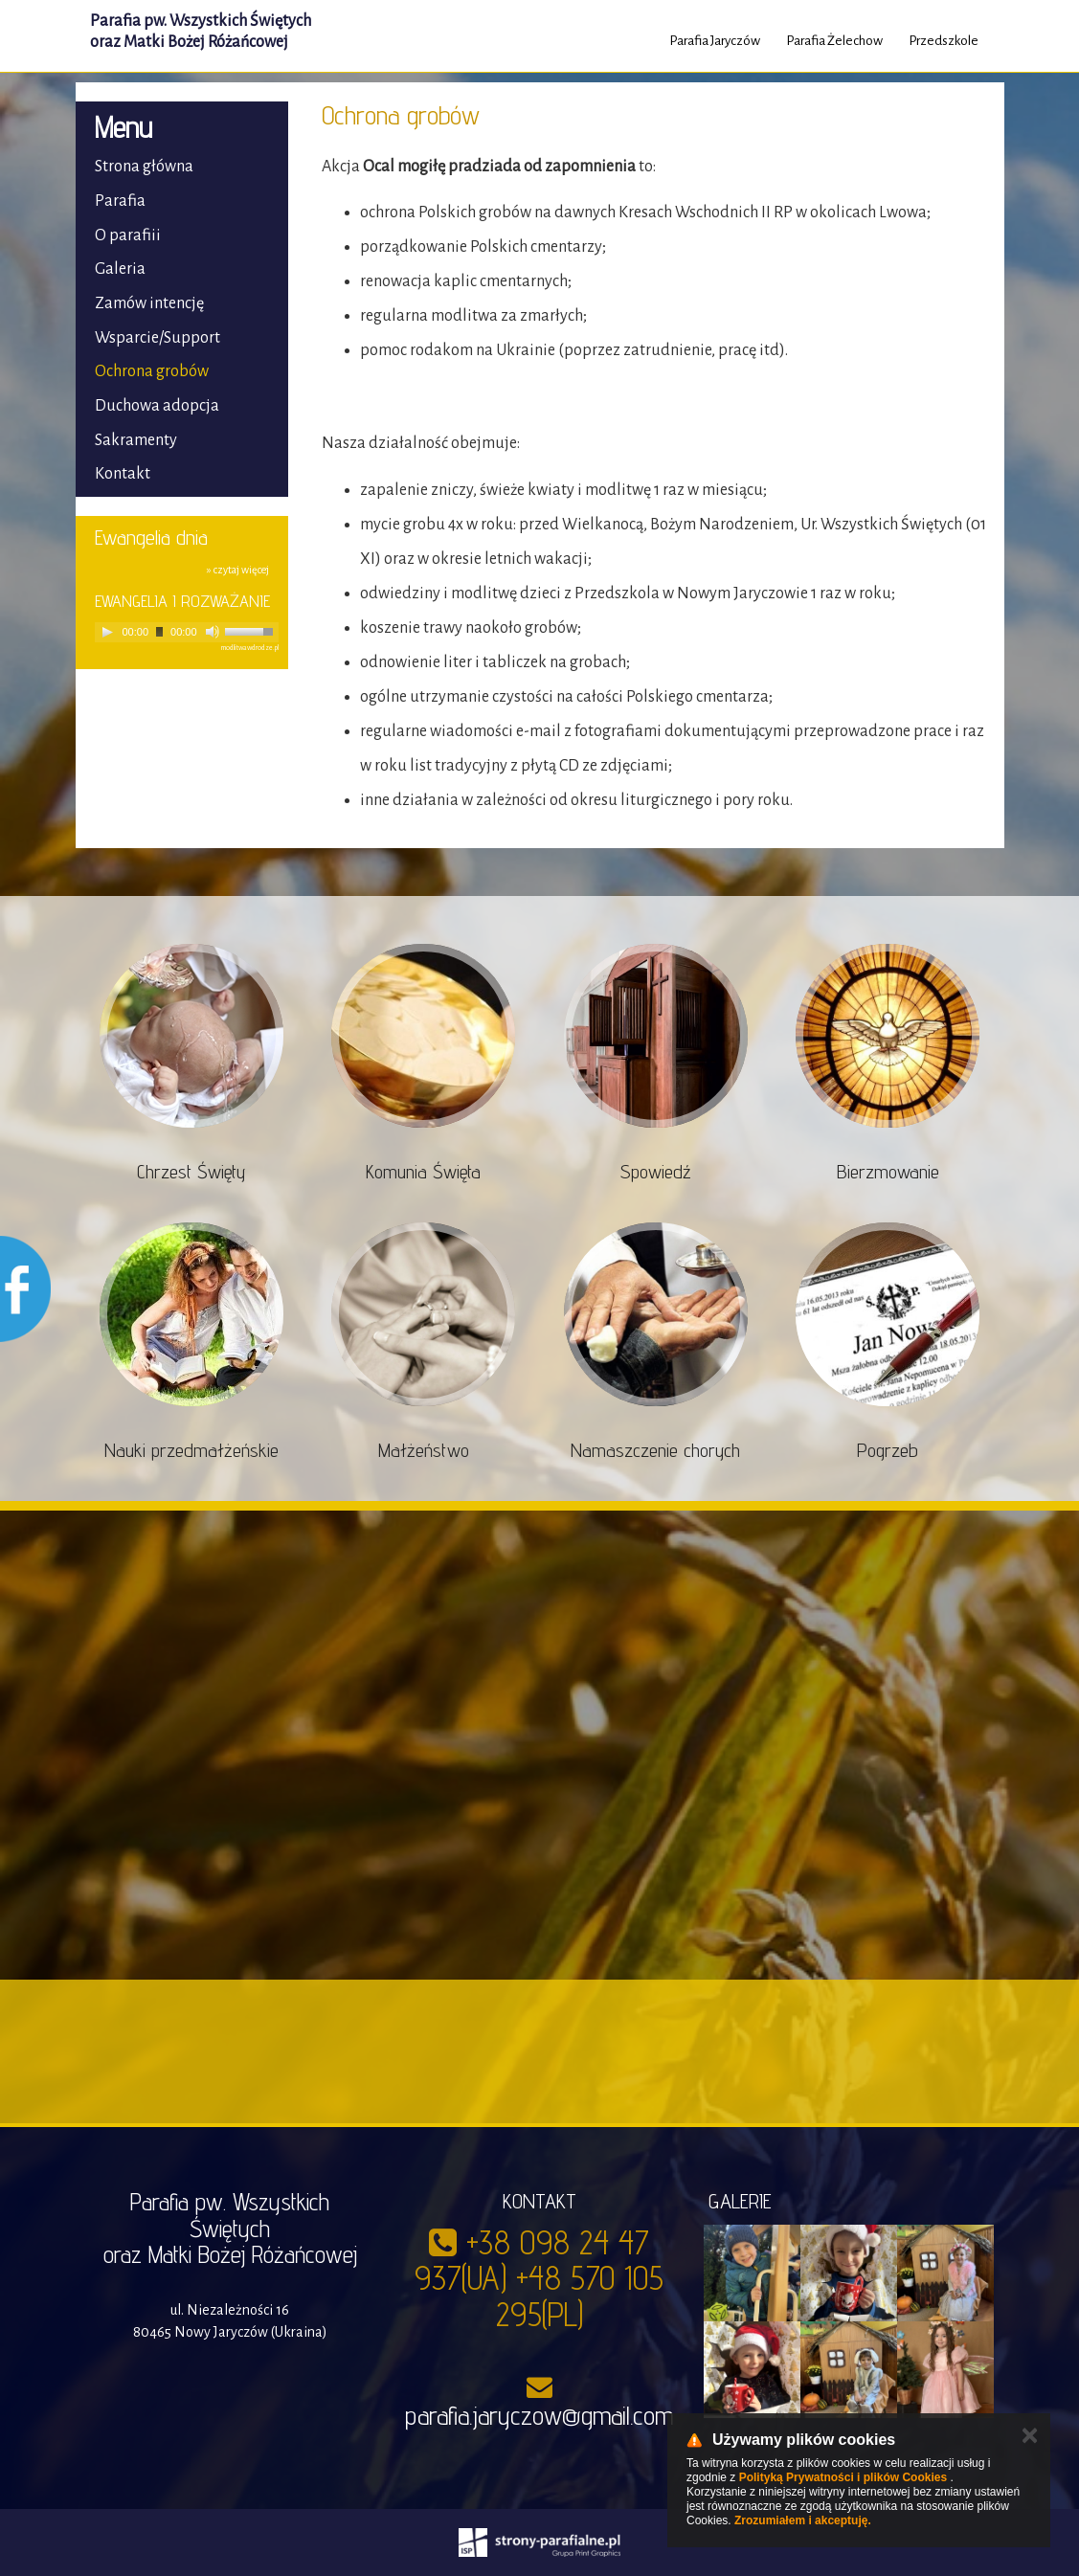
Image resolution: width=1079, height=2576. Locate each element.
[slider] (159, 632)
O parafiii (128, 235)
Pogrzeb (887, 1450)
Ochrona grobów (152, 371)
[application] (187, 632)
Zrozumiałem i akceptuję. (802, 2520)
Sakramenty (136, 440)
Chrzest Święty (191, 1171)
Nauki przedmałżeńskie (191, 1450)
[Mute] (212, 631)
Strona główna (144, 166)
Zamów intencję (149, 303)
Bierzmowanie (888, 1171)
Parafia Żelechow (834, 41)
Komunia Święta (423, 1171)
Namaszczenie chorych (655, 1450)
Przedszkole (943, 41)
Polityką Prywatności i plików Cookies (843, 2477)
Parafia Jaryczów (714, 41)
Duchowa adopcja (157, 405)
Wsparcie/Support (157, 338)
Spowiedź (655, 1171)
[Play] (107, 631)
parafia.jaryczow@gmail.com (539, 2415)
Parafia (120, 201)
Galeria (120, 269)
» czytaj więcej (238, 569)
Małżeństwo (423, 1450)
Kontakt (122, 473)
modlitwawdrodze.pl (250, 648)
